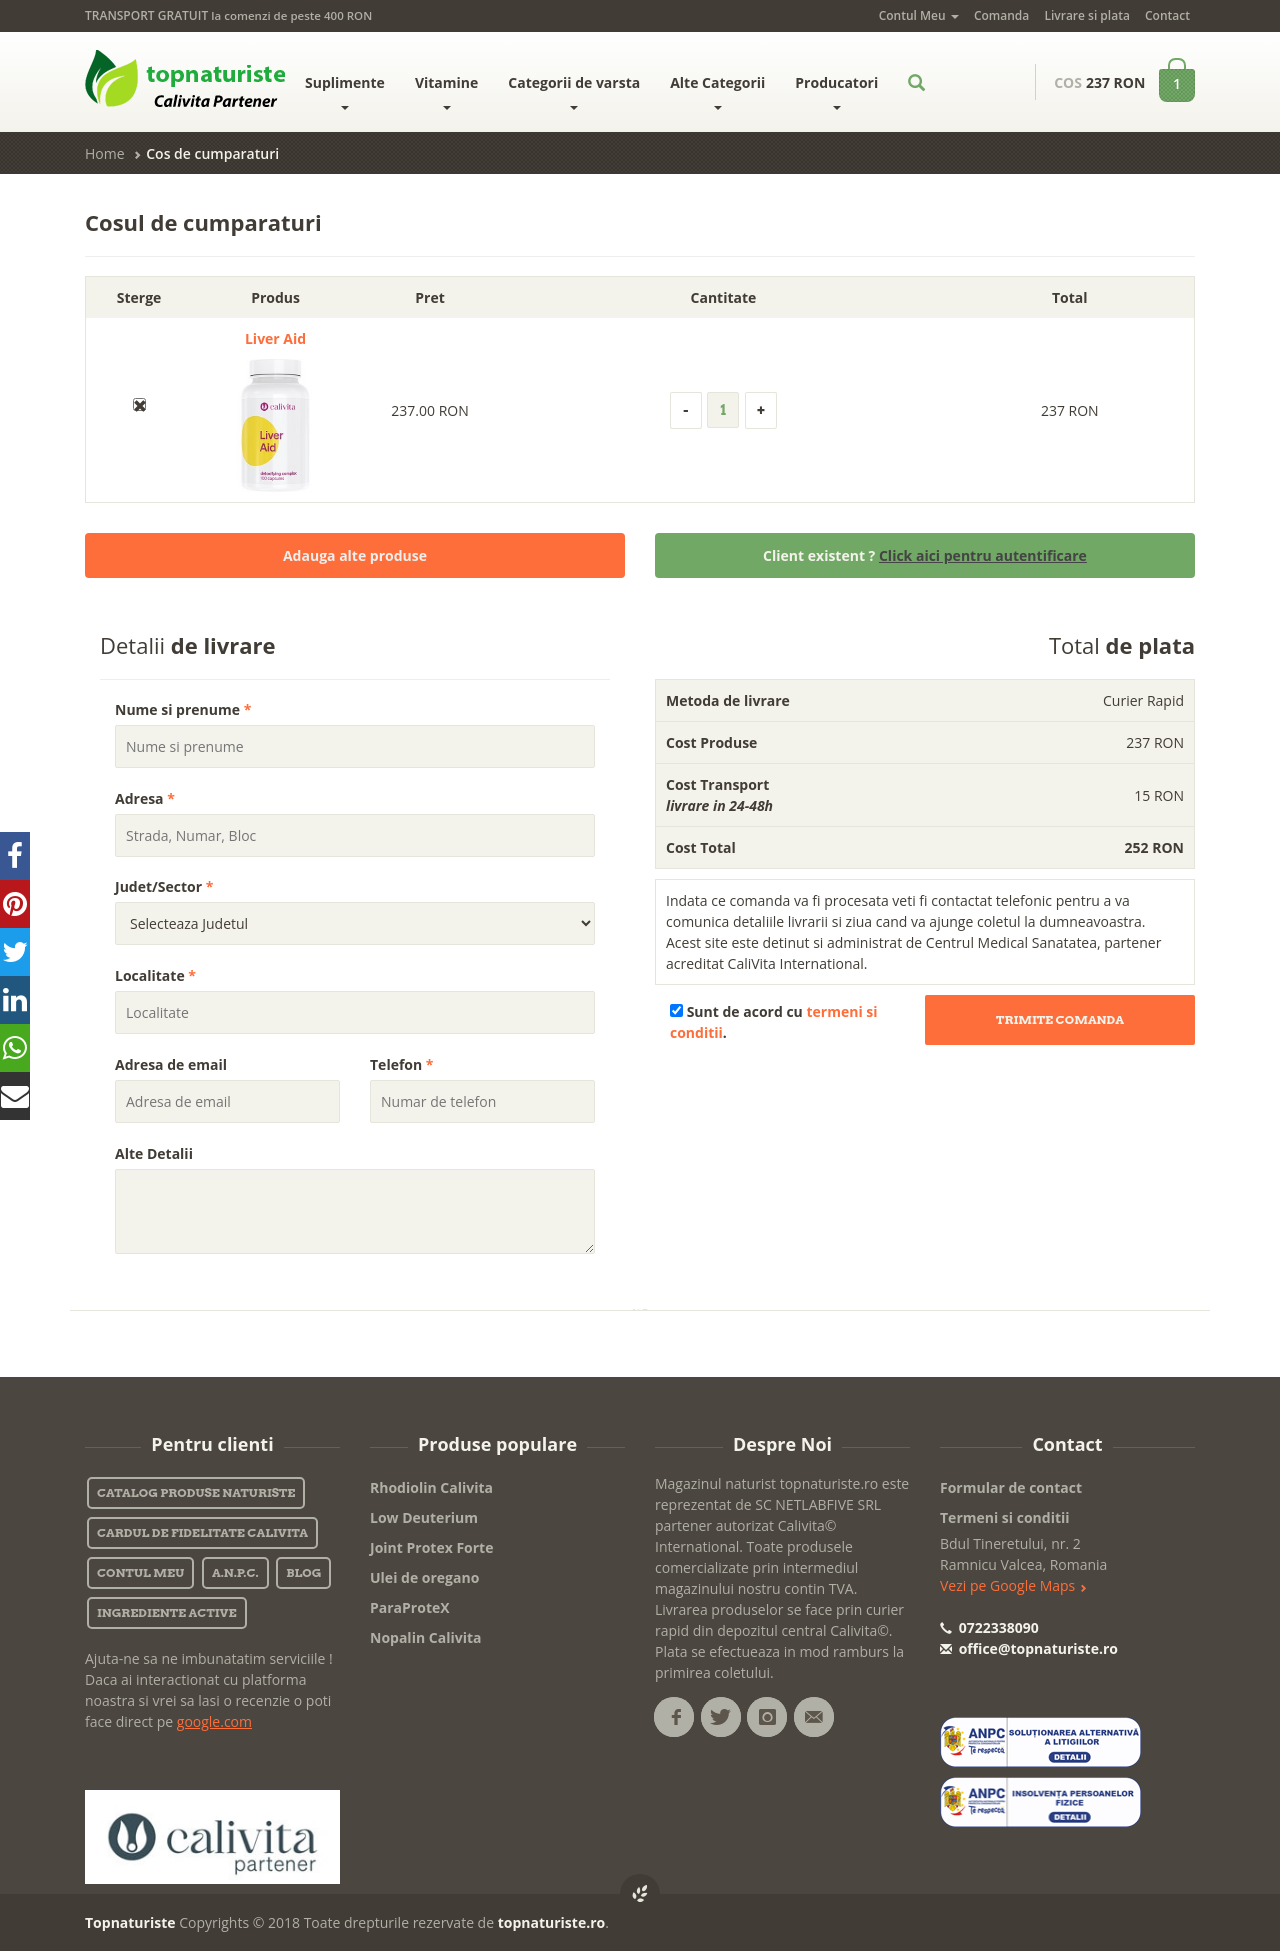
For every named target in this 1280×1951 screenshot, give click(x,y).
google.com (214, 1721)
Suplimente (345, 91)
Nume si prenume (183, 709)
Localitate (155, 975)
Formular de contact (1011, 1487)
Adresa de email (171, 1064)
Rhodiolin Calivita (431, 1487)
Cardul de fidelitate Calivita (202, 1532)
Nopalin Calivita (425, 1637)
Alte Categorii (717, 91)
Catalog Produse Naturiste (196, 1492)
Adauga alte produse (355, 555)
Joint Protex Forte (431, 1547)
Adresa (145, 798)
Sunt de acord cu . (774, 1022)
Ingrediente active (167, 1612)
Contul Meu (919, 15)
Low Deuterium (424, 1517)
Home (105, 153)
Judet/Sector (164, 886)
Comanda (1001, 15)
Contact (1167, 15)
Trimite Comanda (1060, 1019)
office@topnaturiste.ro (1029, 1648)
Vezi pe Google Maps (1013, 1585)
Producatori (836, 91)
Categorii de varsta (574, 91)
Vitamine (446, 91)
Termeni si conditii (1005, 1517)
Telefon (402, 1064)
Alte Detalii (154, 1153)
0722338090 (989, 1627)
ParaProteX (410, 1607)
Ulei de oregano (424, 1577)
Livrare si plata (1086, 15)
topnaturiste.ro (552, 1922)
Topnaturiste (130, 1922)
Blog (303, 1572)
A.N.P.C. (235, 1572)
